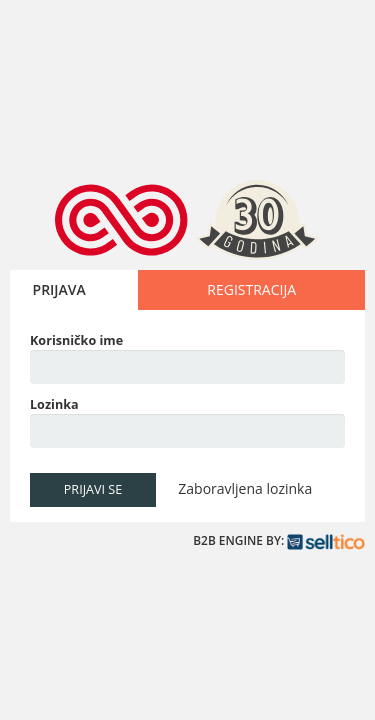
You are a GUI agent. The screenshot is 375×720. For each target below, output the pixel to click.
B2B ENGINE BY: (279, 541)
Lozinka (54, 404)
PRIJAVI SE (93, 489)
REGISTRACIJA (251, 289)
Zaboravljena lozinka (245, 488)
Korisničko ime (76, 340)
